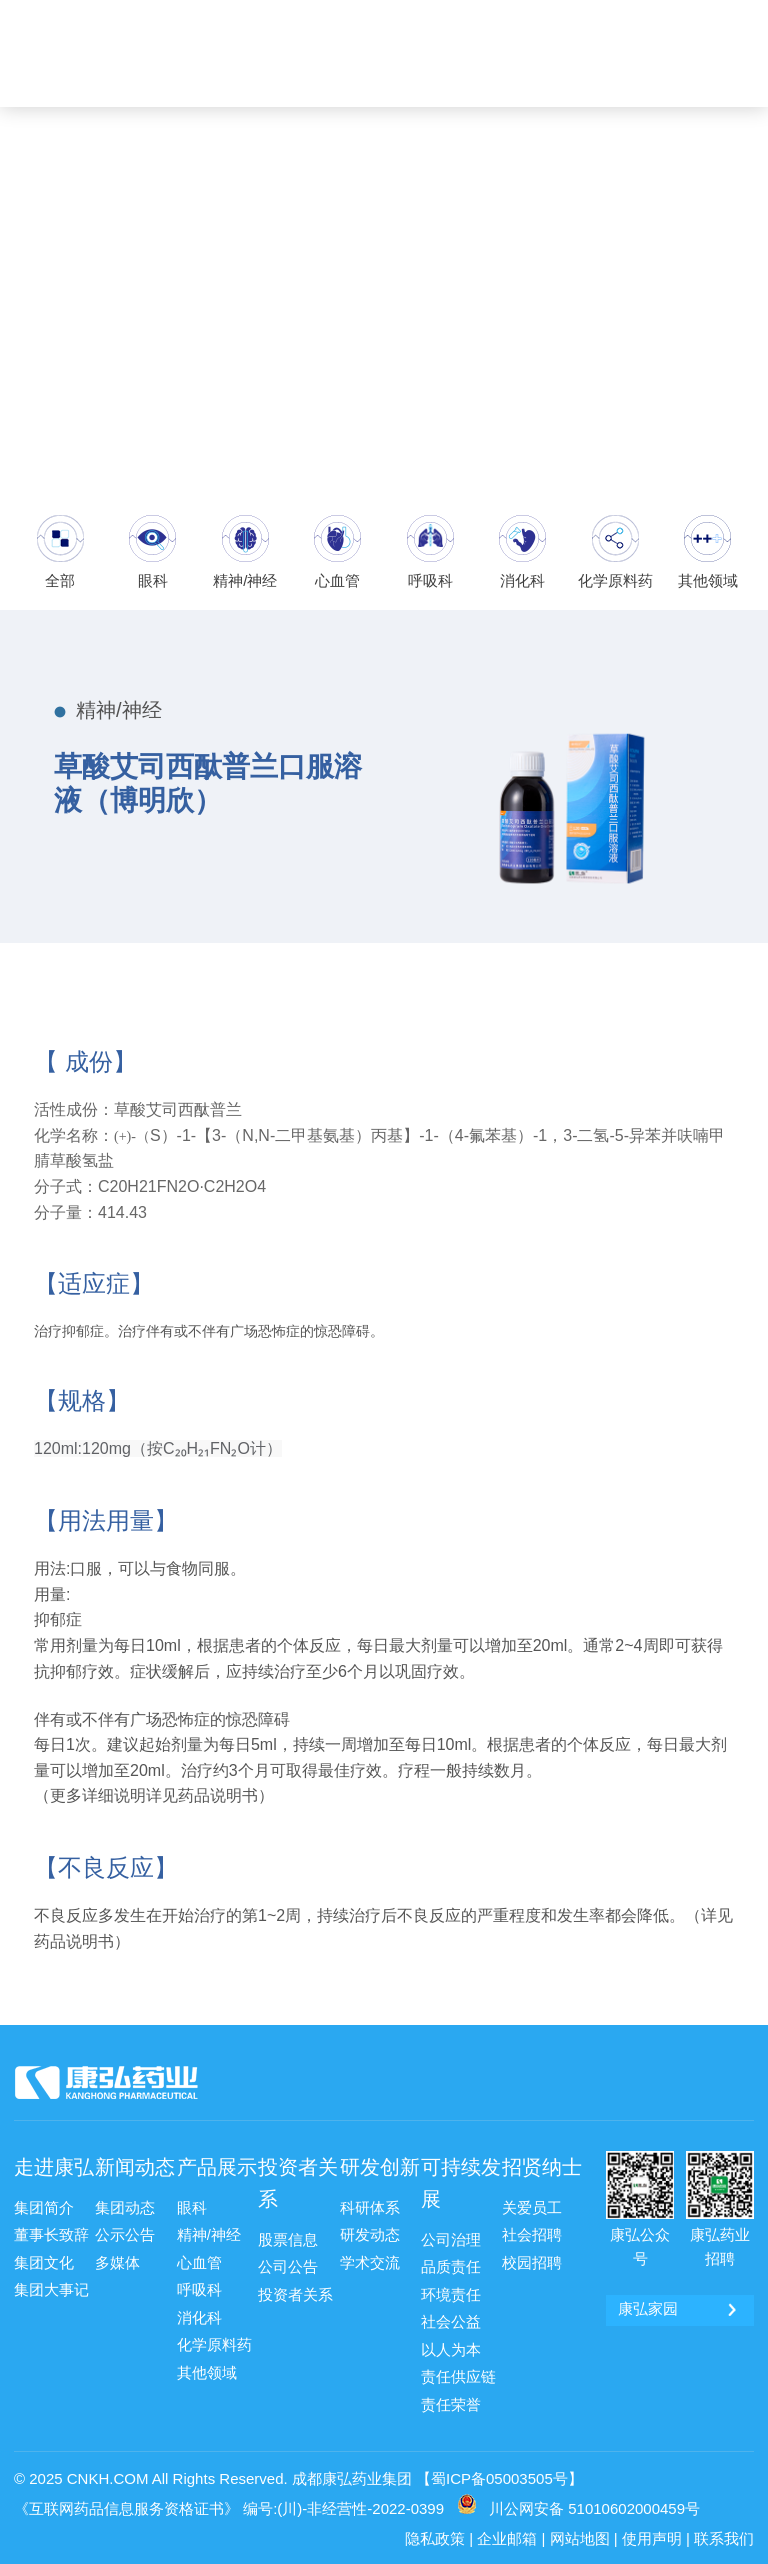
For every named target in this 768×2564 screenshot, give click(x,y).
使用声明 (652, 2529)
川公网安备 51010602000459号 (594, 2499)
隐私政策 (435, 2529)
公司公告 (286, 2265)
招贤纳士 (542, 2166)
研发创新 (380, 2166)
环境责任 (449, 2291)
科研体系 (368, 2207)
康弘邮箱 (495, 17)
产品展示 (217, 2166)
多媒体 (116, 2259)
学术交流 (368, 2259)
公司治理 (449, 2239)
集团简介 (42, 2207)
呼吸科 (198, 2286)
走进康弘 (54, 2166)
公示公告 (123, 2233)
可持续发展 (461, 2182)
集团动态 (123, 2207)
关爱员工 (530, 2207)
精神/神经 (207, 2233)
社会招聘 (530, 2233)
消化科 (198, 2312)
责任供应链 (456, 2371)
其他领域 (205, 2365)
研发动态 (368, 2233)
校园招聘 (530, 2259)
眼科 (191, 2207)
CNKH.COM (108, 2469)
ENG (709, 77)
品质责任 (449, 2265)
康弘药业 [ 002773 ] (687, 17)
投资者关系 (298, 2182)
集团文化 (42, 2259)
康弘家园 (574, 17)
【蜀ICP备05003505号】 (499, 2469)
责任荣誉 (449, 2397)
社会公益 (449, 2318)
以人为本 (449, 2344)
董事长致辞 (49, 2233)
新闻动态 (135, 2166)
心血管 (198, 2259)
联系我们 (724, 2529)
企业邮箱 (507, 2529)
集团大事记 (49, 2286)
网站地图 (580, 2529)
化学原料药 (212, 2339)
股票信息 (286, 2239)
